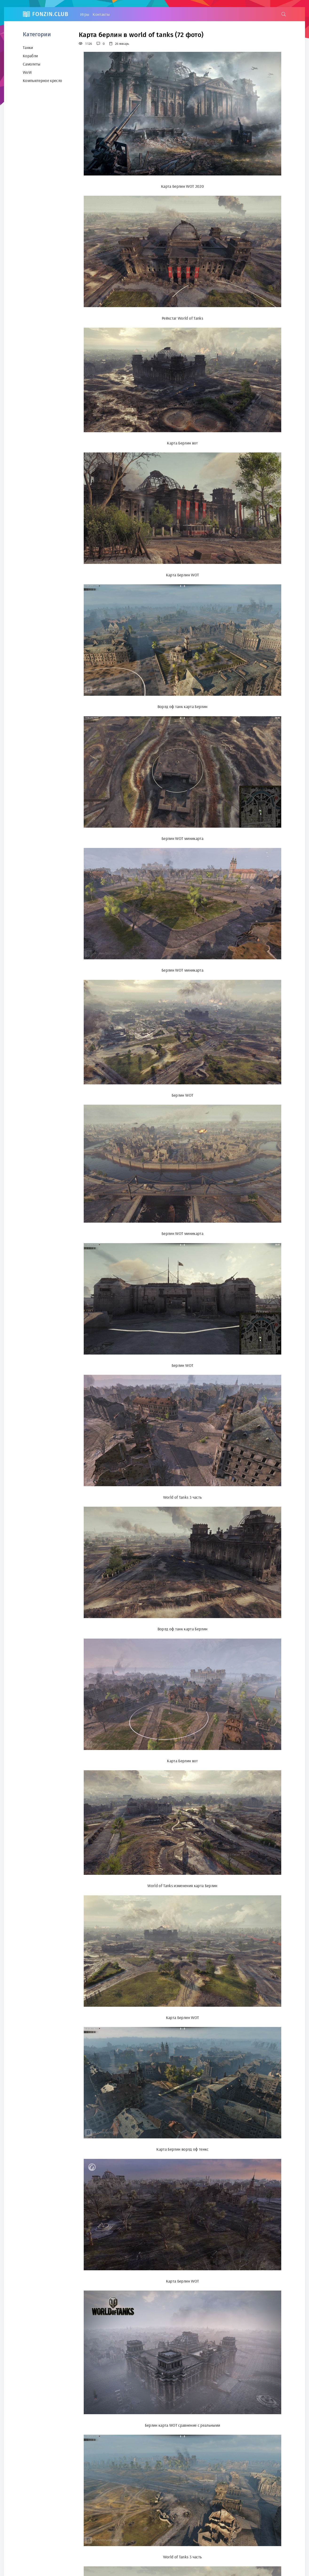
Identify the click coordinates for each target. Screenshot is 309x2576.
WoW (27, 72)
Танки (28, 47)
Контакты (101, 14)
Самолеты (31, 63)
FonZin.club (50, 14)
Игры (84, 14)
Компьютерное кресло (42, 80)
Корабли (30, 55)
